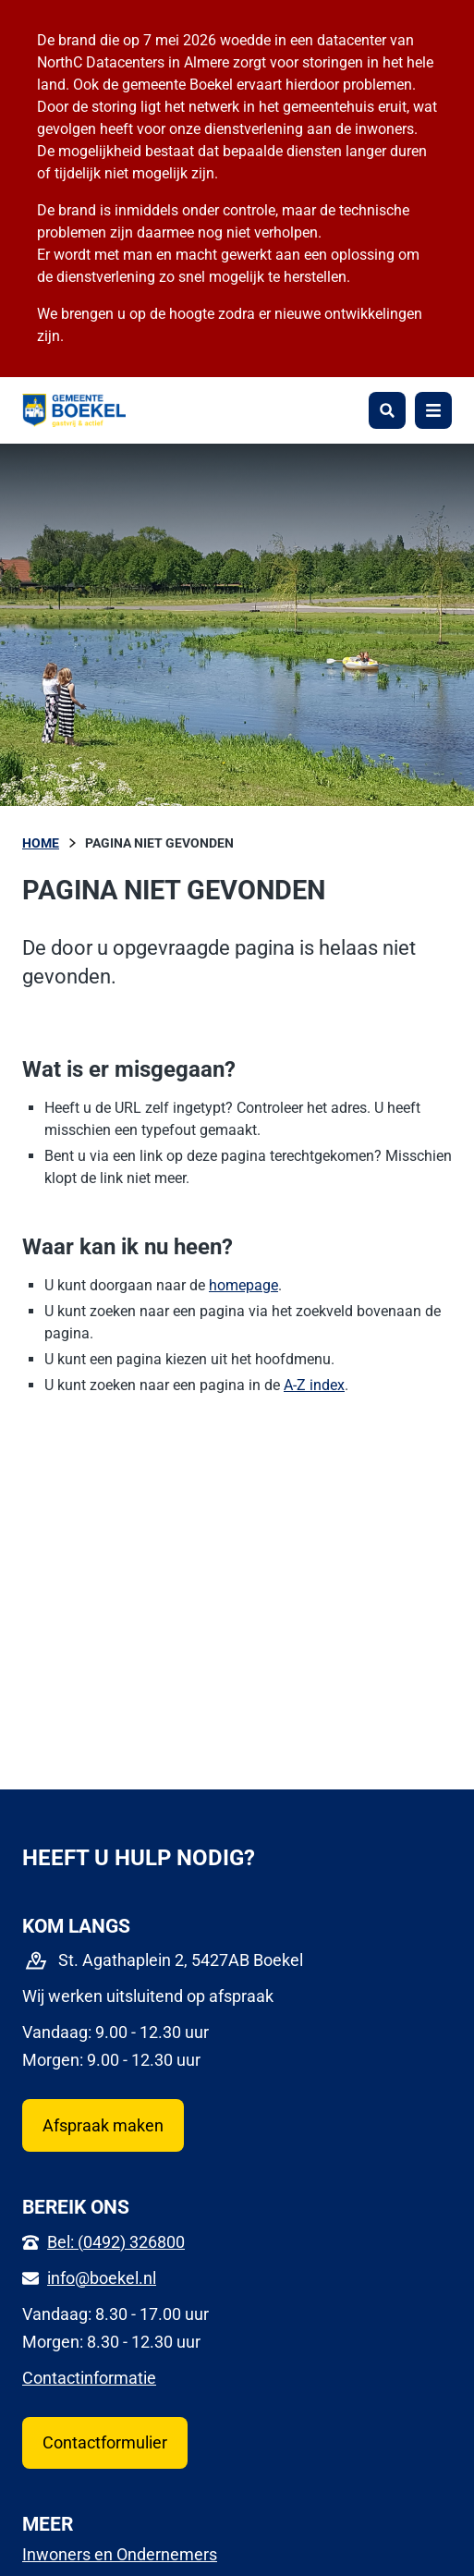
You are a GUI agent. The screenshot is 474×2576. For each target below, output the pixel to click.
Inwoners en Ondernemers (119, 2554)
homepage (243, 1285)
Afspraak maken (103, 2125)
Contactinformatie (89, 2377)
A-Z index (314, 1385)
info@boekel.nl (101, 2278)
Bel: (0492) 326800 (116, 2242)
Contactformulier (105, 2442)
